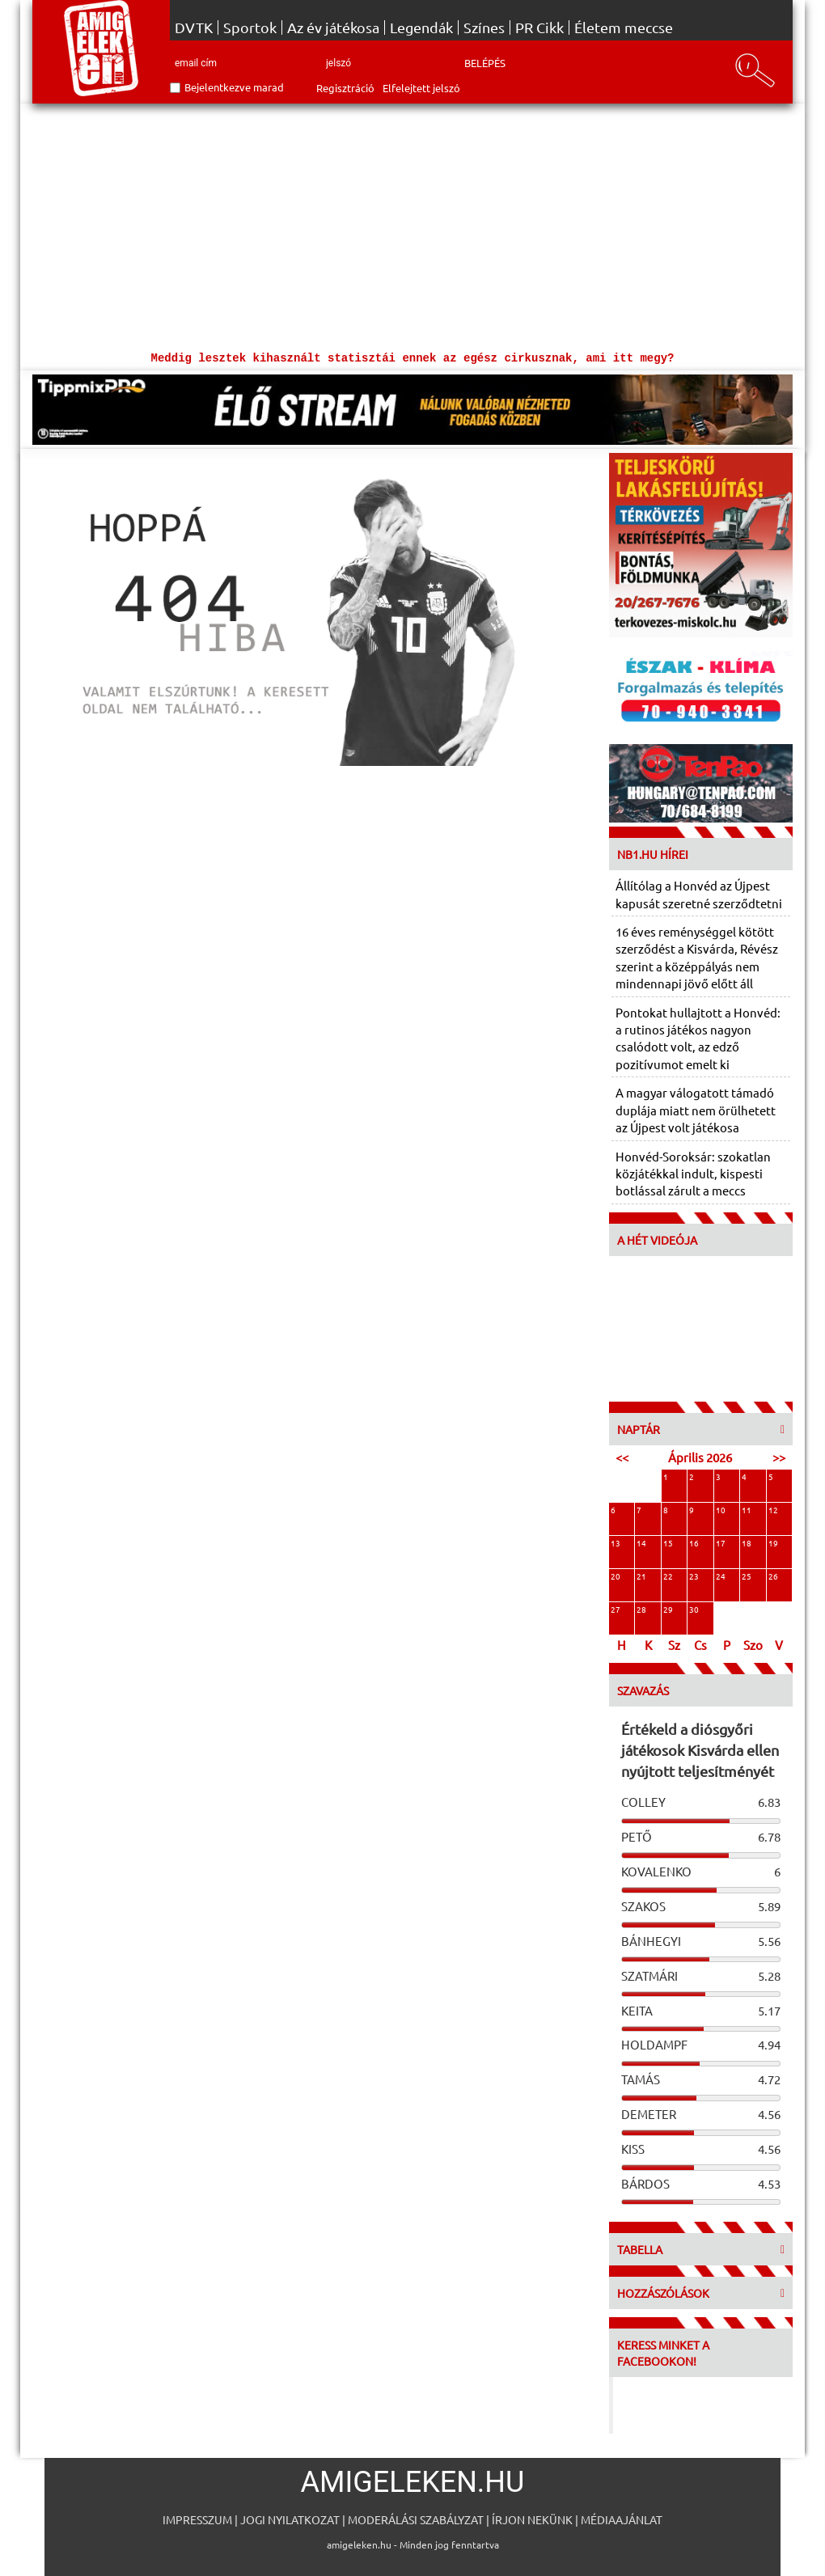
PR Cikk (539, 27)
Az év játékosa (333, 27)
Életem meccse (623, 27)
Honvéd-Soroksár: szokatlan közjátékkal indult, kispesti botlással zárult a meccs (693, 1173)
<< (622, 1457)
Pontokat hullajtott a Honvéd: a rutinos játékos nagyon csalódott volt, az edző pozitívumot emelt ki (698, 1038)
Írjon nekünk (532, 2519)
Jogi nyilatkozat (290, 2519)
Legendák (421, 27)
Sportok (250, 27)
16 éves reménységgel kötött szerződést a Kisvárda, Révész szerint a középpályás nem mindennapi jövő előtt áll (697, 957)
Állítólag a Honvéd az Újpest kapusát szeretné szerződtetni (699, 894)
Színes (484, 27)
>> (778, 1457)
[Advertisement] (412, 225)
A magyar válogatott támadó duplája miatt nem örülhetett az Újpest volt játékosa (696, 1110)
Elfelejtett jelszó (421, 88)
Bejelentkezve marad (234, 87)
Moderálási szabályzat (416, 2519)
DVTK (194, 27)
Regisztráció (345, 88)
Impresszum (197, 2519)
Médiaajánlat (621, 2519)
